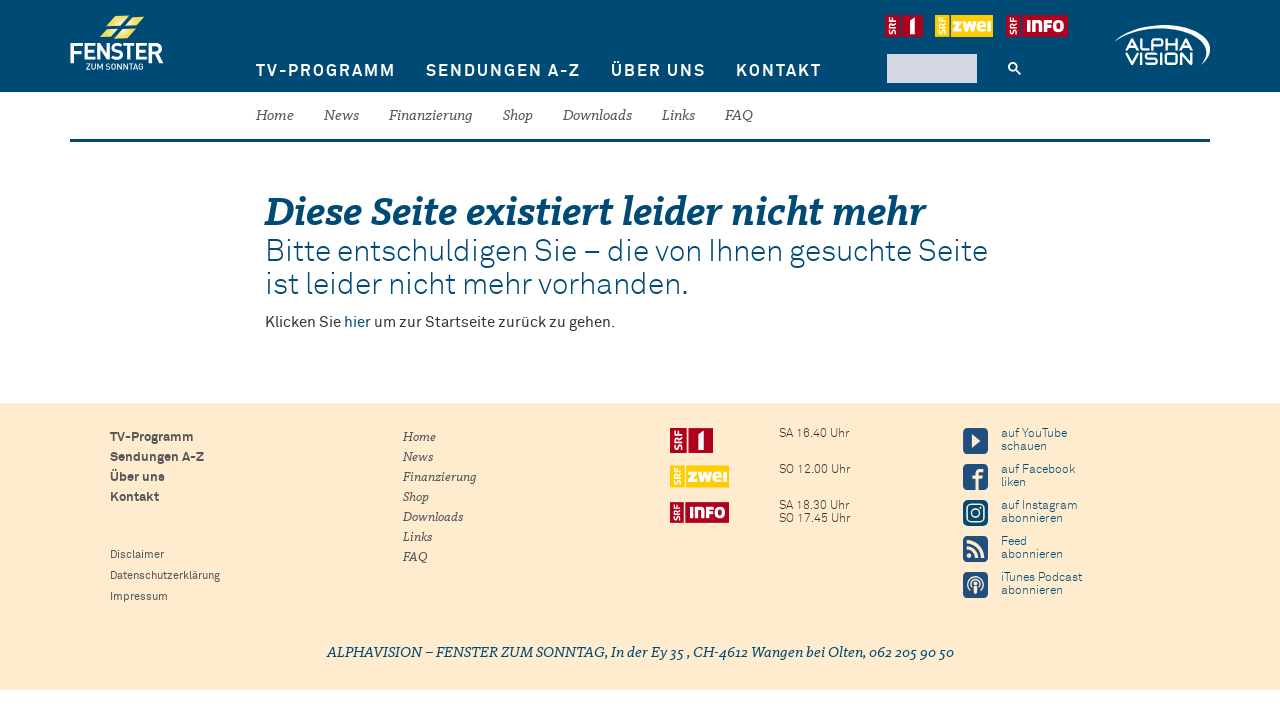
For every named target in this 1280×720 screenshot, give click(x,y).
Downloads (597, 116)
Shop (518, 116)
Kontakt (779, 71)
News (341, 116)
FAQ (739, 116)
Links (678, 116)
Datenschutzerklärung (165, 575)
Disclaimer (137, 554)
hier (357, 322)
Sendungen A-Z (503, 71)
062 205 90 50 (911, 653)
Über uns (658, 71)
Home (275, 116)
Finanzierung (431, 116)
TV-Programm (326, 71)
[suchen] (930, 68)
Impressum (139, 596)
